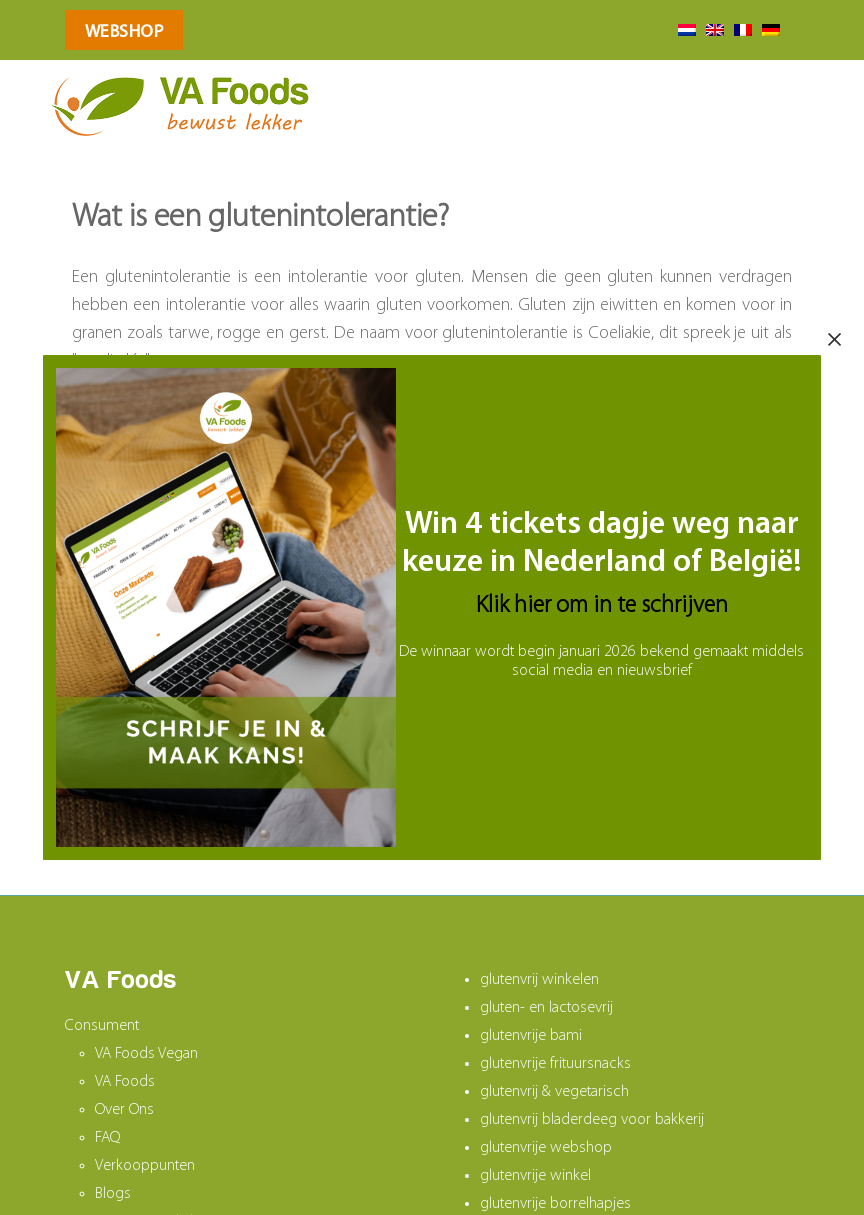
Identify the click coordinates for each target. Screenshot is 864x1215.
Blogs (113, 1194)
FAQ (107, 1138)
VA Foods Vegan (146, 1054)
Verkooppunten (145, 1166)
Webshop (124, 32)
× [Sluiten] (835, 339)
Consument (102, 1026)
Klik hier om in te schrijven (602, 606)
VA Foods (125, 1082)
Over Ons (124, 1110)
